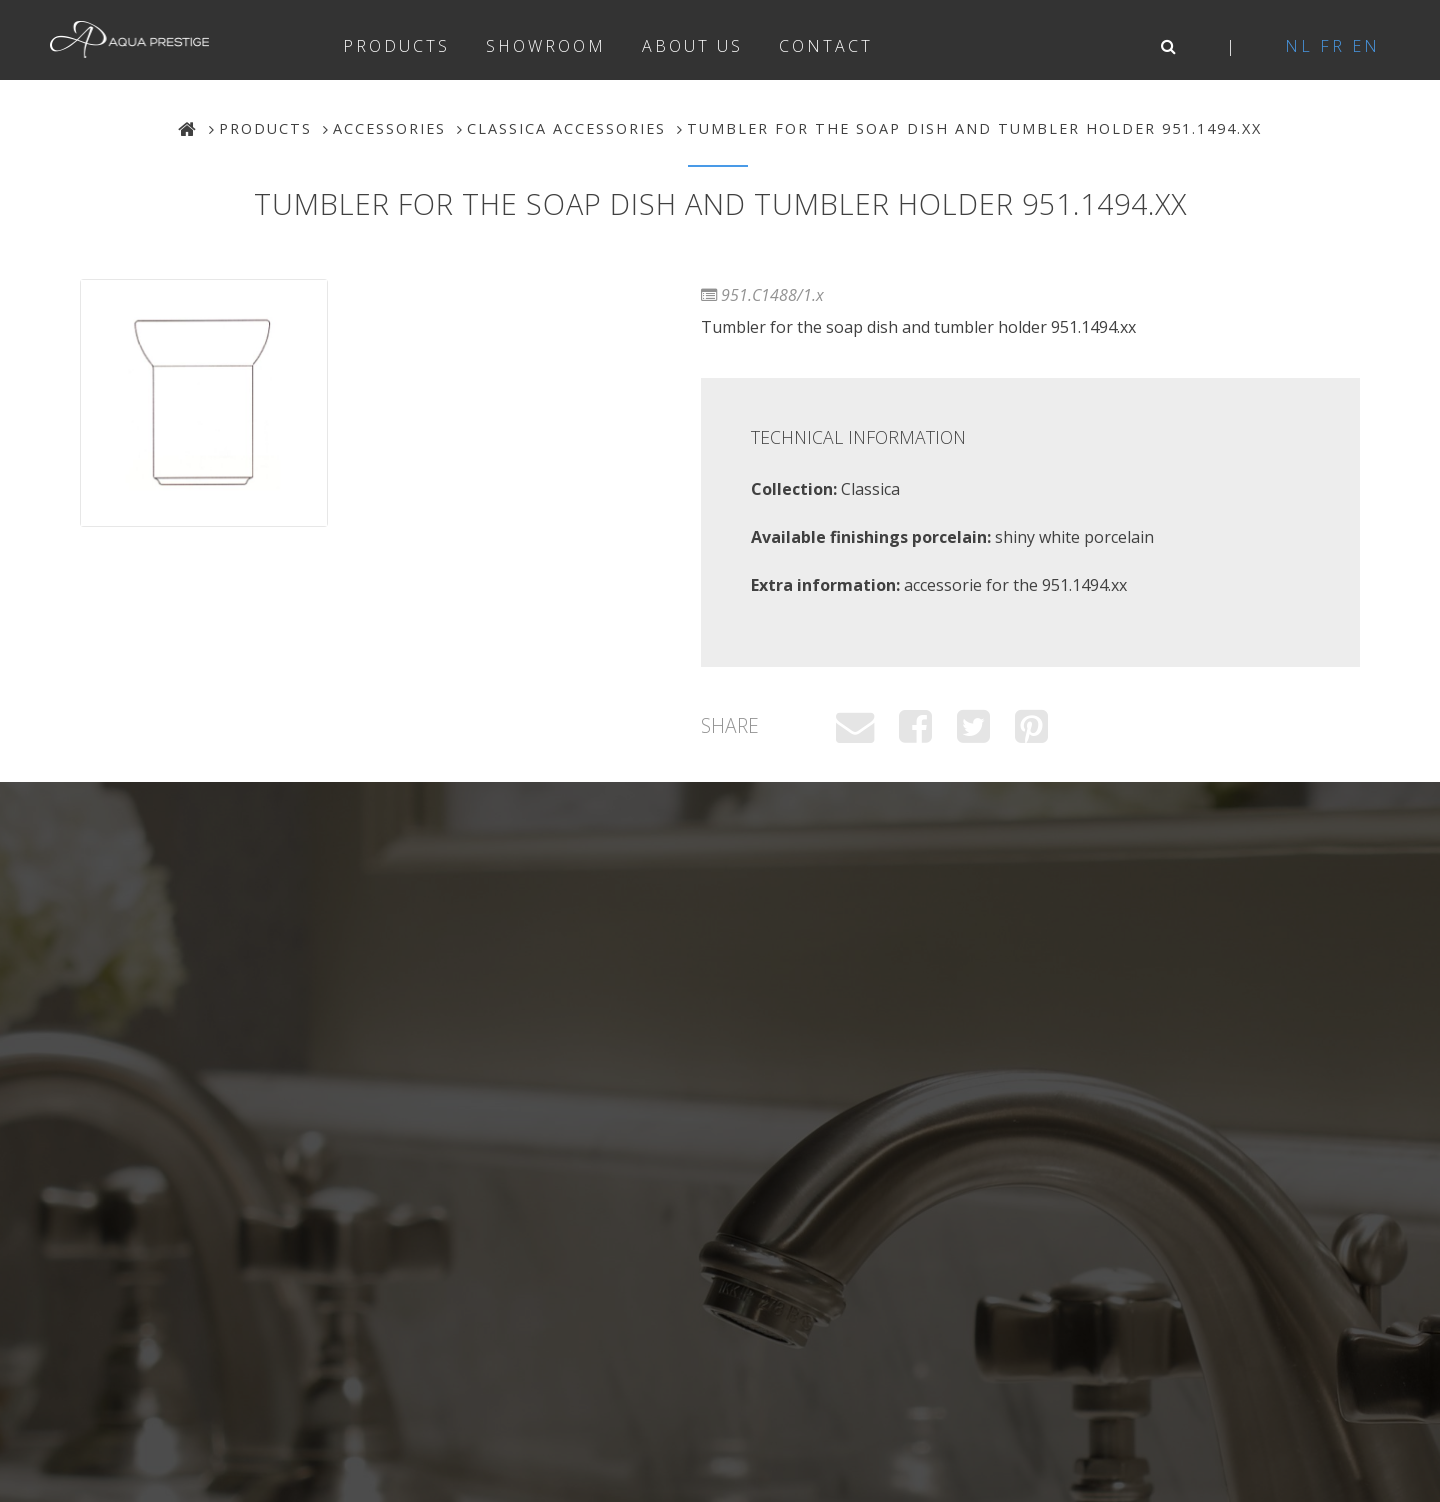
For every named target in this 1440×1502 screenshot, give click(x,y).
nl (1299, 46)
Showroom (546, 46)
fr (1332, 46)
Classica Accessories (566, 128)
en (1366, 46)
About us (692, 46)
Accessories (389, 128)
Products (396, 46)
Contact (826, 46)
